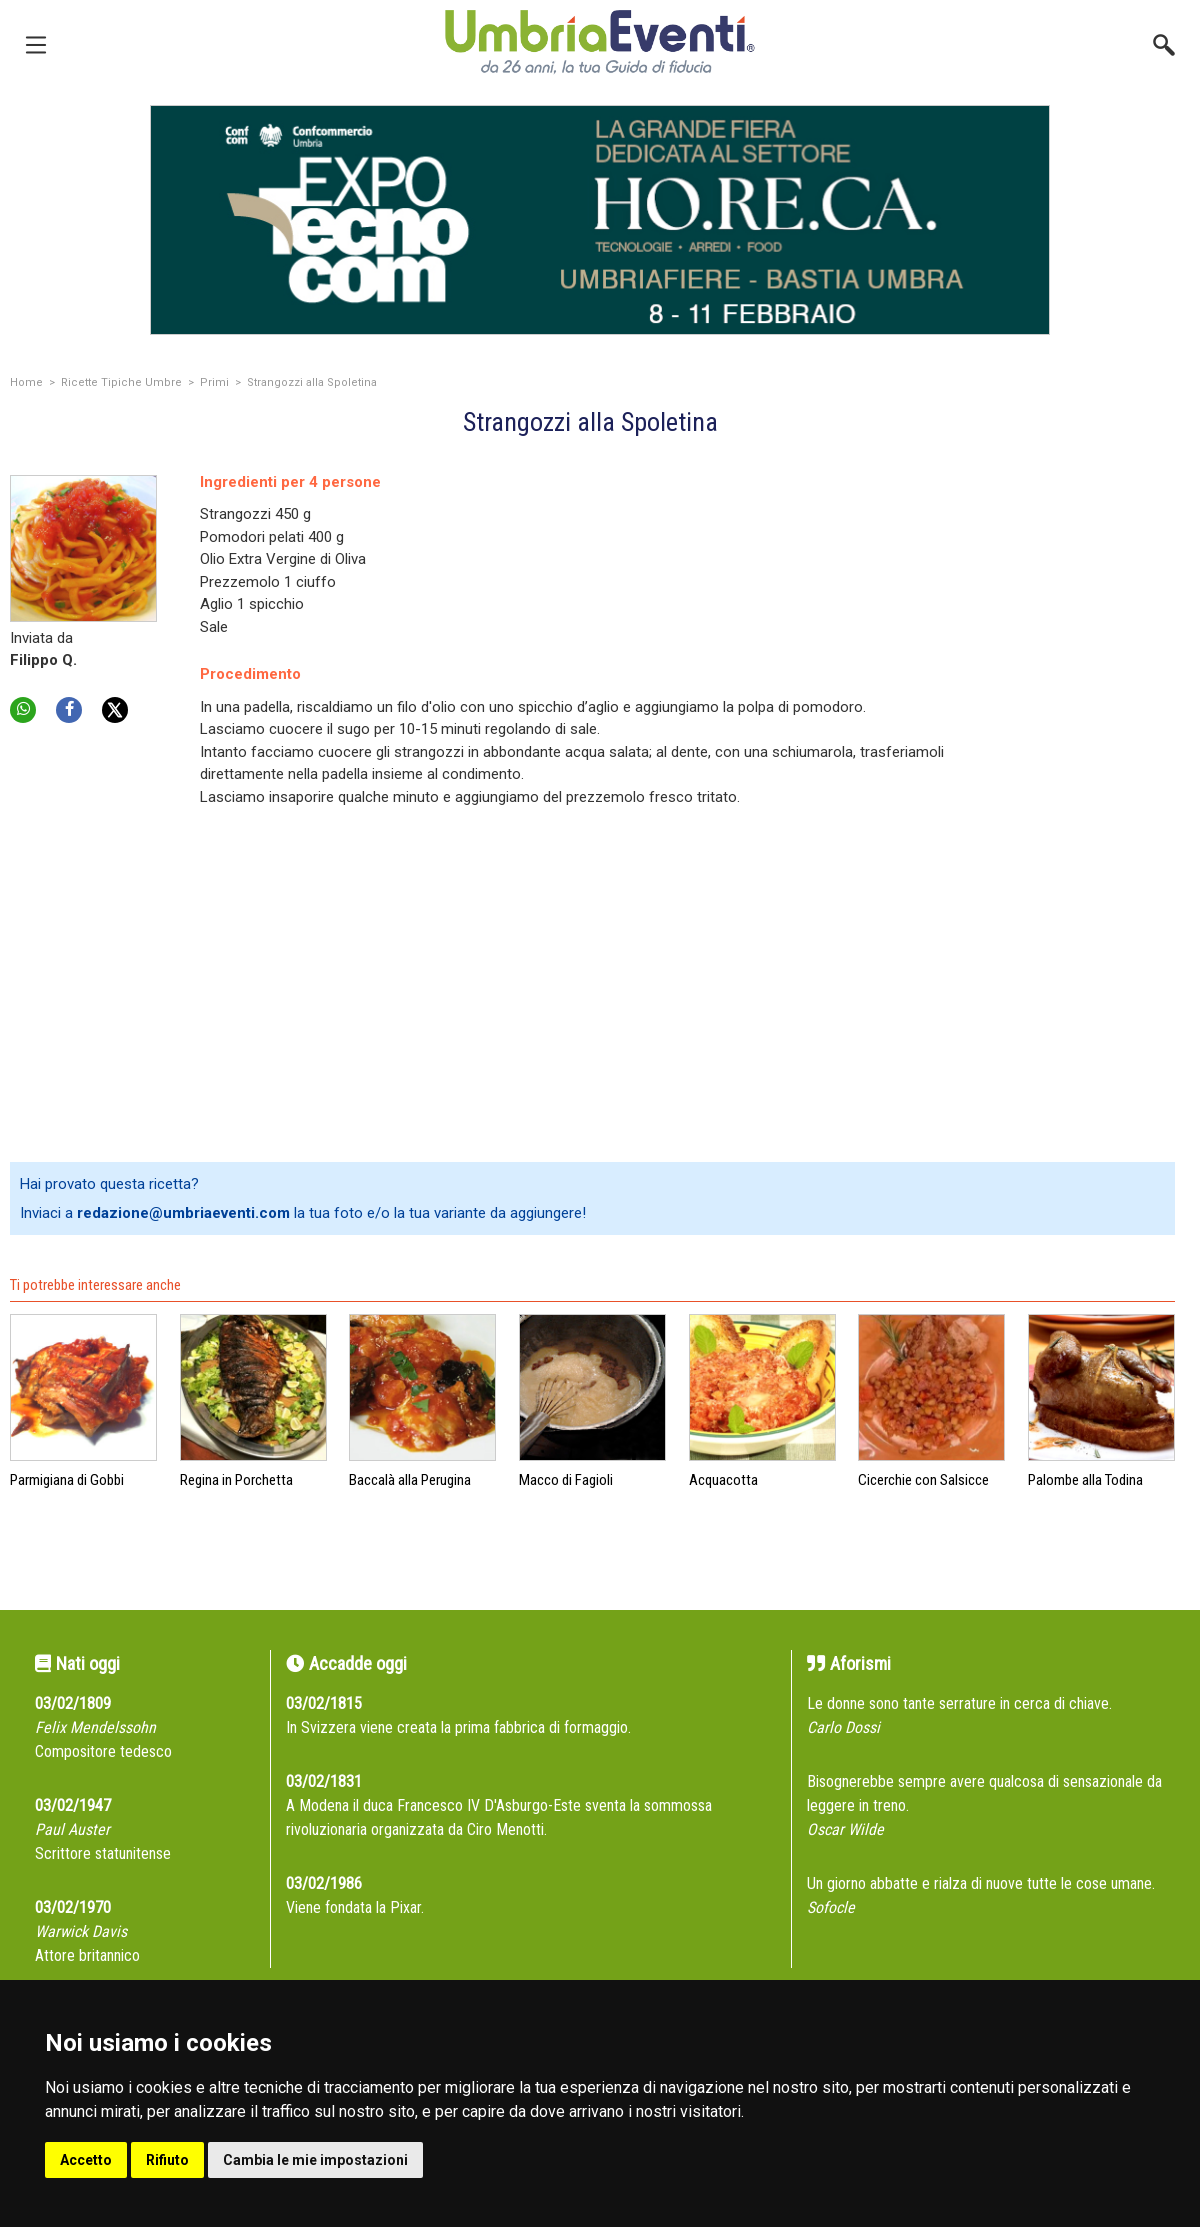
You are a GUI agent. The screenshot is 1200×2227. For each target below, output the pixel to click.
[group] (600, 220)
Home (26, 382)
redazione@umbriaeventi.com (183, 1213)
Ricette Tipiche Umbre (121, 382)
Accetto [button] (86, 2160)
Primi (214, 382)
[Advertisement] (592, 996)
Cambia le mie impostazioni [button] (315, 2160)
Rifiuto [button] (167, 2160)
